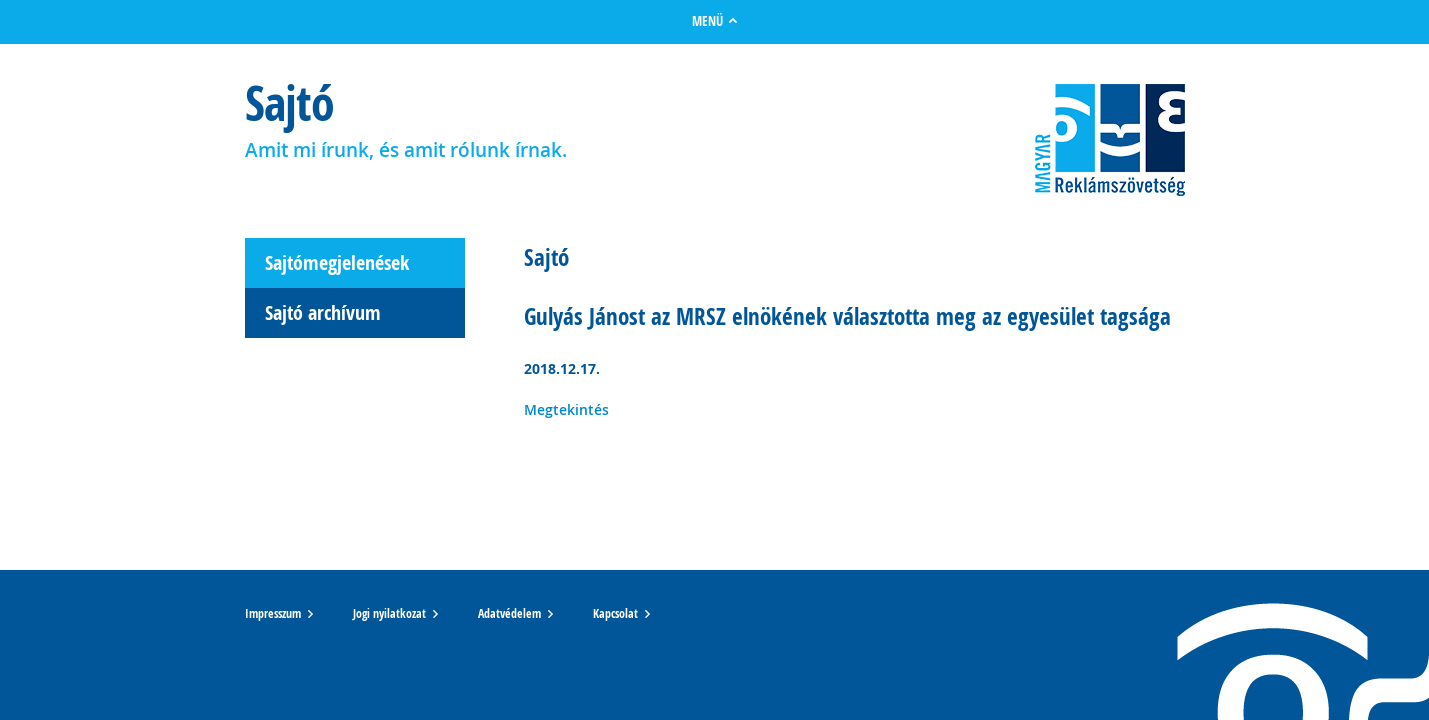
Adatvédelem (509, 614)
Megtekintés (566, 409)
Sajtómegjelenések (337, 262)
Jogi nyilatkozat (389, 614)
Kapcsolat (615, 614)
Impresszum (273, 614)
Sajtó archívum (323, 312)
